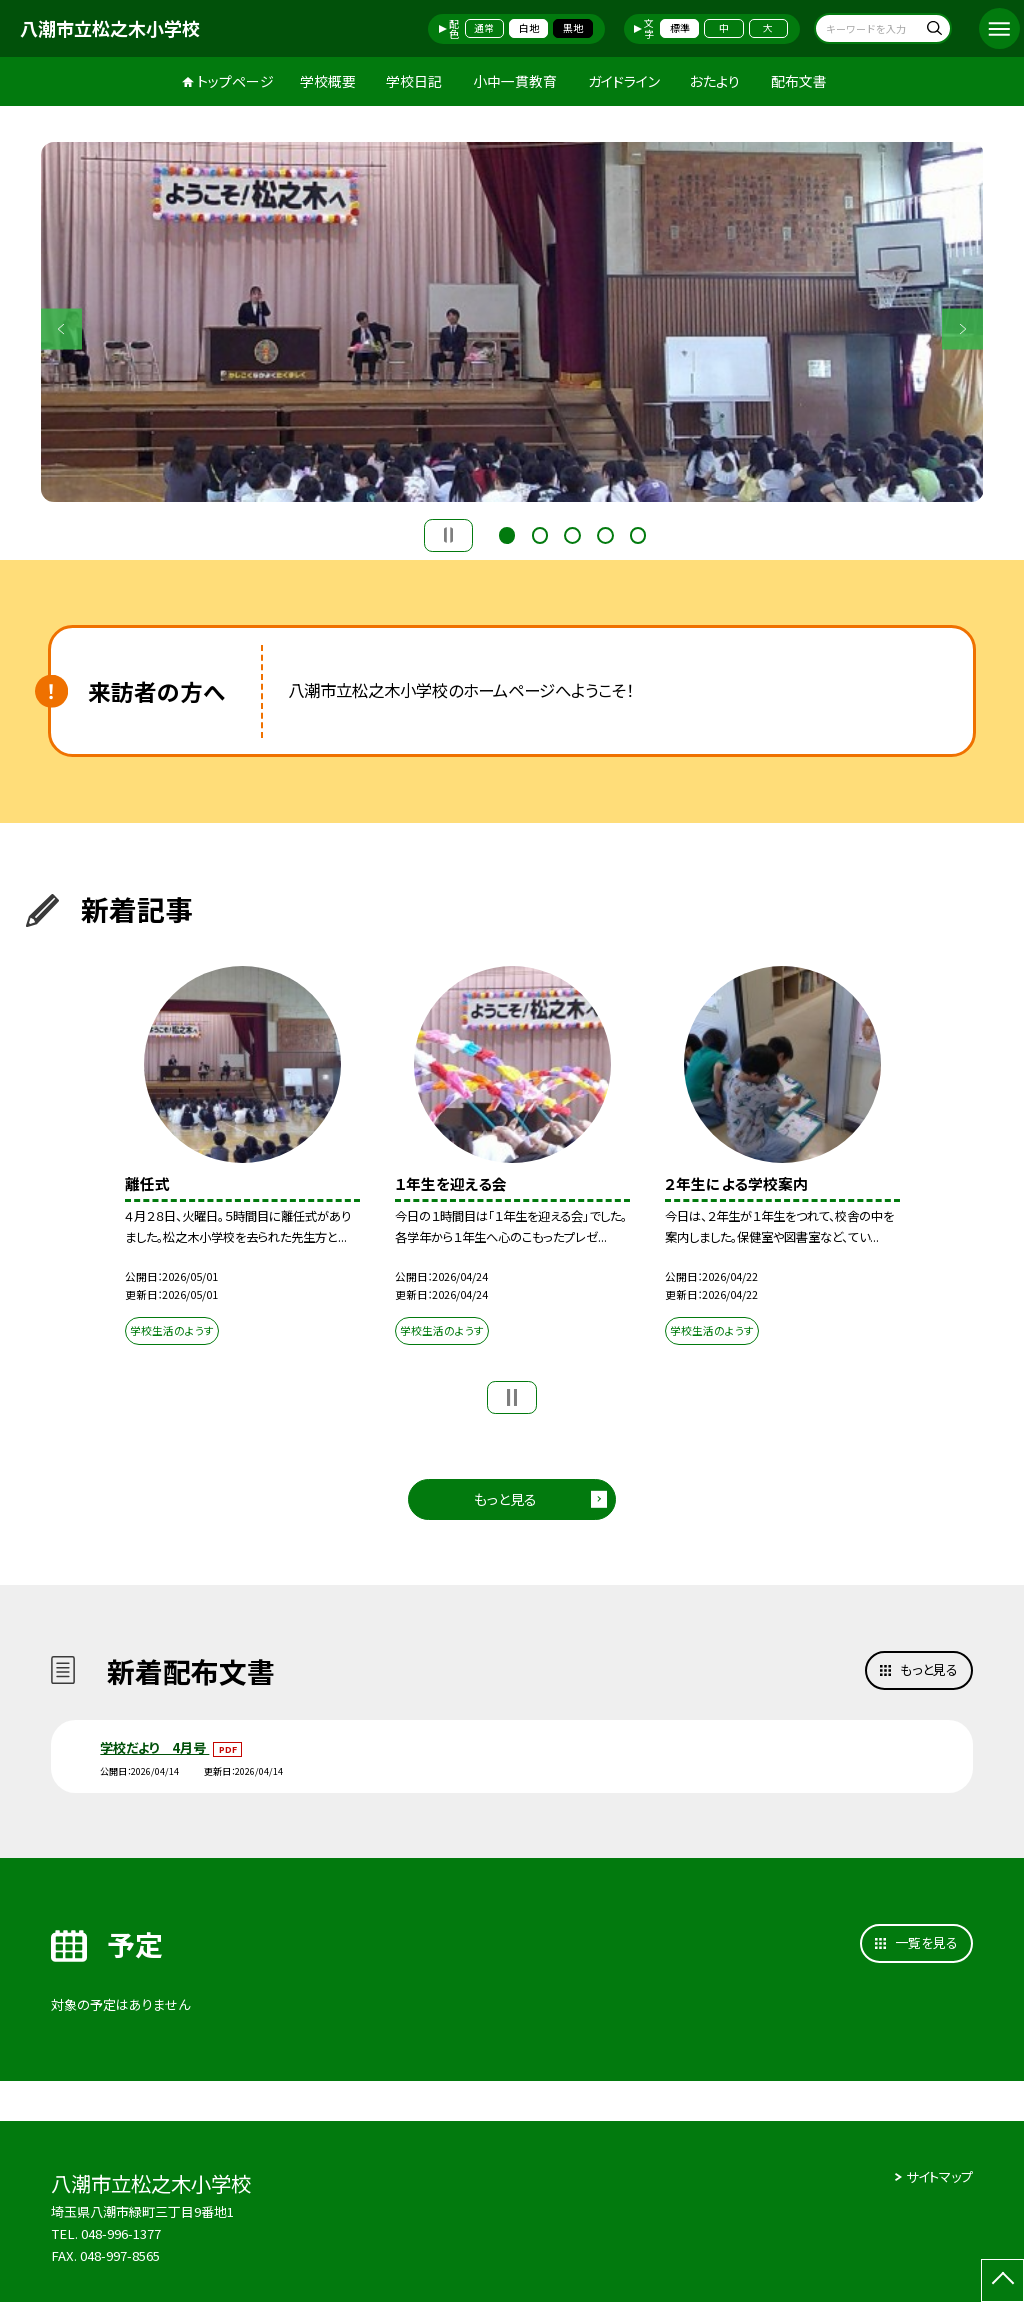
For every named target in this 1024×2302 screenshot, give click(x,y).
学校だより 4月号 (154, 1747)
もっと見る (505, 1499)
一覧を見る (926, 1942)
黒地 (573, 28)
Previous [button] (61, 328)
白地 (529, 28)
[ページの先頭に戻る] (1002, 2280)
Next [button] (962, 328)
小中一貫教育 (515, 81)
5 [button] (638, 533)
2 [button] (540, 533)
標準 (680, 28)
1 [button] (507, 533)
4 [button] (605, 533)
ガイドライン (624, 81)
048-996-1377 (122, 2233)
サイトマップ (939, 2176)
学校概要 (328, 81)
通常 (484, 28)
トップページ (235, 81)
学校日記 (414, 81)
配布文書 (799, 81)
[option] (512, 322)
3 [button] (572, 533)
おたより (715, 81)
